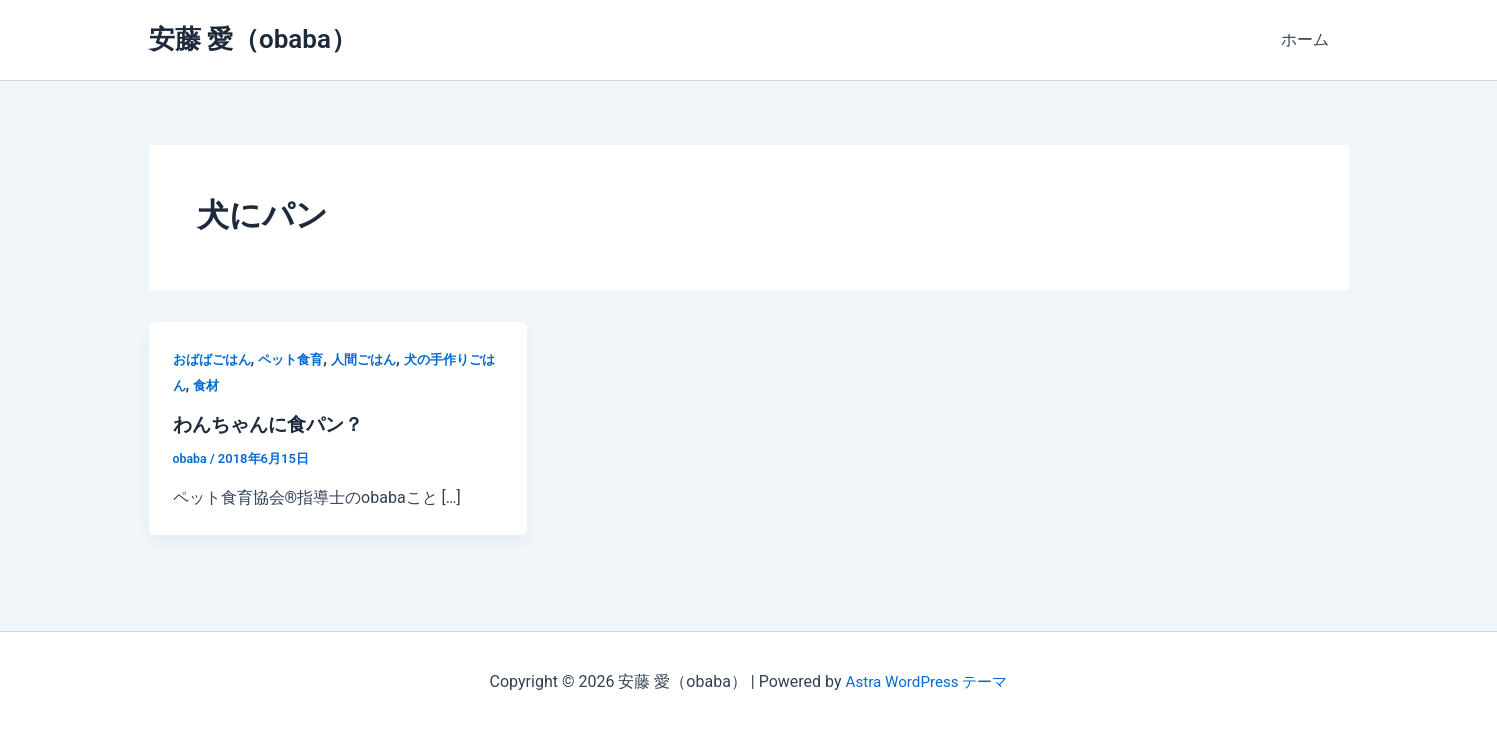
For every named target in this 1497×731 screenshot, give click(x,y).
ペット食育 (299, 359)
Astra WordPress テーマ (926, 680)
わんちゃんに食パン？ (273, 424)
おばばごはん (215, 359)
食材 (236, 385)
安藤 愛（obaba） (253, 39)
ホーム (1309, 39)
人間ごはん (377, 359)
